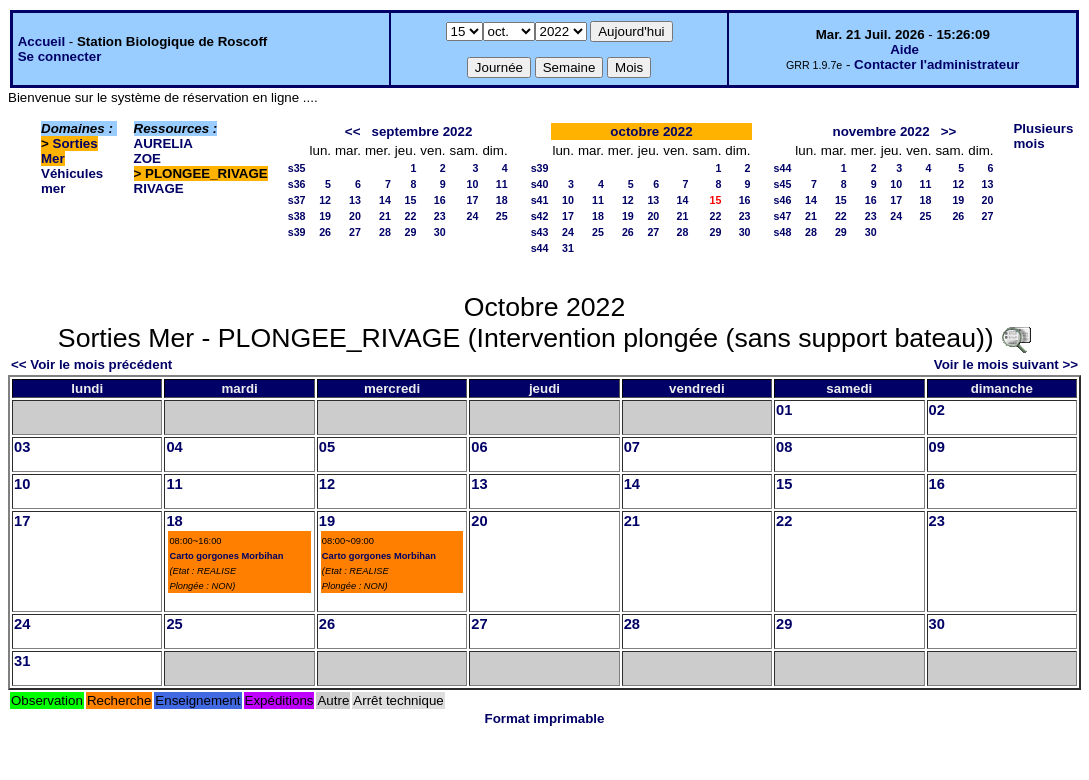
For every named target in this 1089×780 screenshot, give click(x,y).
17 (473, 200)
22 (411, 216)
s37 (297, 200)
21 (385, 216)
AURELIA (163, 143)
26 (325, 232)
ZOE (147, 158)
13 (355, 200)
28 (385, 232)
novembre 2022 (881, 131)
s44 (540, 248)
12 (325, 200)
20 (355, 216)
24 (473, 216)
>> (949, 131)
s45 (783, 184)
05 (327, 447)
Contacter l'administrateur (936, 64)
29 (411, 232)
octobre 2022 (651, 131)
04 (174, 447)
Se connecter (60, 56)
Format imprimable (545, 718)
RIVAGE (159, 188)
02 (937, 410)
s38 (297, 216)
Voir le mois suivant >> (1006, 364)
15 (411, 200)
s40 (540, 184)
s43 (540, 232)
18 (502, 200)
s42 (540, 216)
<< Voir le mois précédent (91, 364)
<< (353, 131)
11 (502, 184)
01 (784, 410)
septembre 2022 (422, 131)
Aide (904, 49)
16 (440, 200)
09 (937, 447)
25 (502, 216)
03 (22, 447)
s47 (783, 216)
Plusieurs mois (1043, 136)
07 (632, 447)
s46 (783, 200)
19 (325, 216)
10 (473, 184)
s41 (540, 200)
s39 (297, 232)
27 (355, 232)
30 (440, 232)
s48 (783, 232)
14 (385, 200)
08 (784, 447)
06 (479, 447)
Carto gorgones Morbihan (226, 556)
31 (568, 248)
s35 (297, 168)
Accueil (41, 41)
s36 (297, 184)
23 (440, 216)
